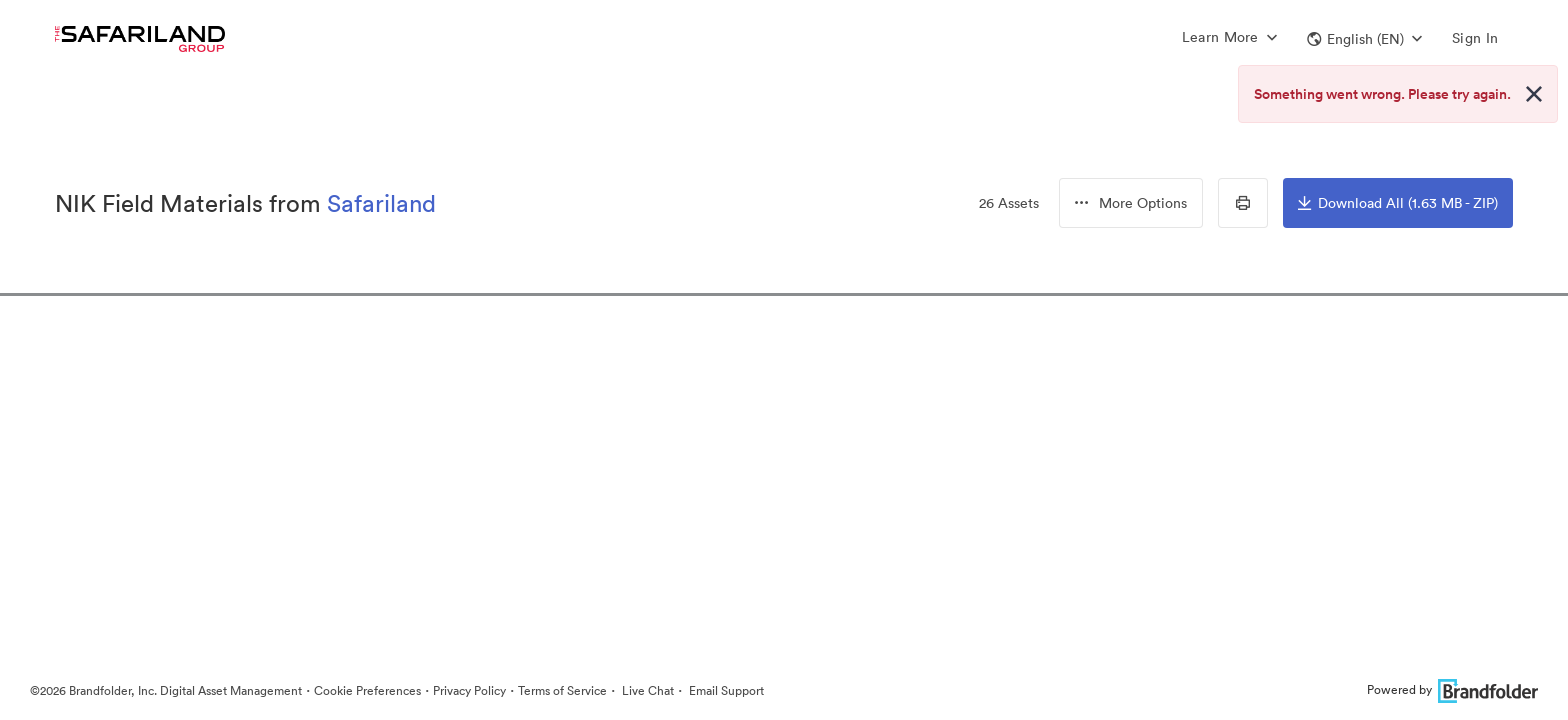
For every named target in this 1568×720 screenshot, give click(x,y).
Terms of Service (562, 690)
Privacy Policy (469, 690)
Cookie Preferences (367, 690)
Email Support (725, 690)
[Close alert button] (1534, 94)
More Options (1131, 203)
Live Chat (646, 690)
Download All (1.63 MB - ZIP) (1398, 203)
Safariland (381, 203)
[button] (1364, 39)
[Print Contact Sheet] (1243, 203)
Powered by (1452, 689)
